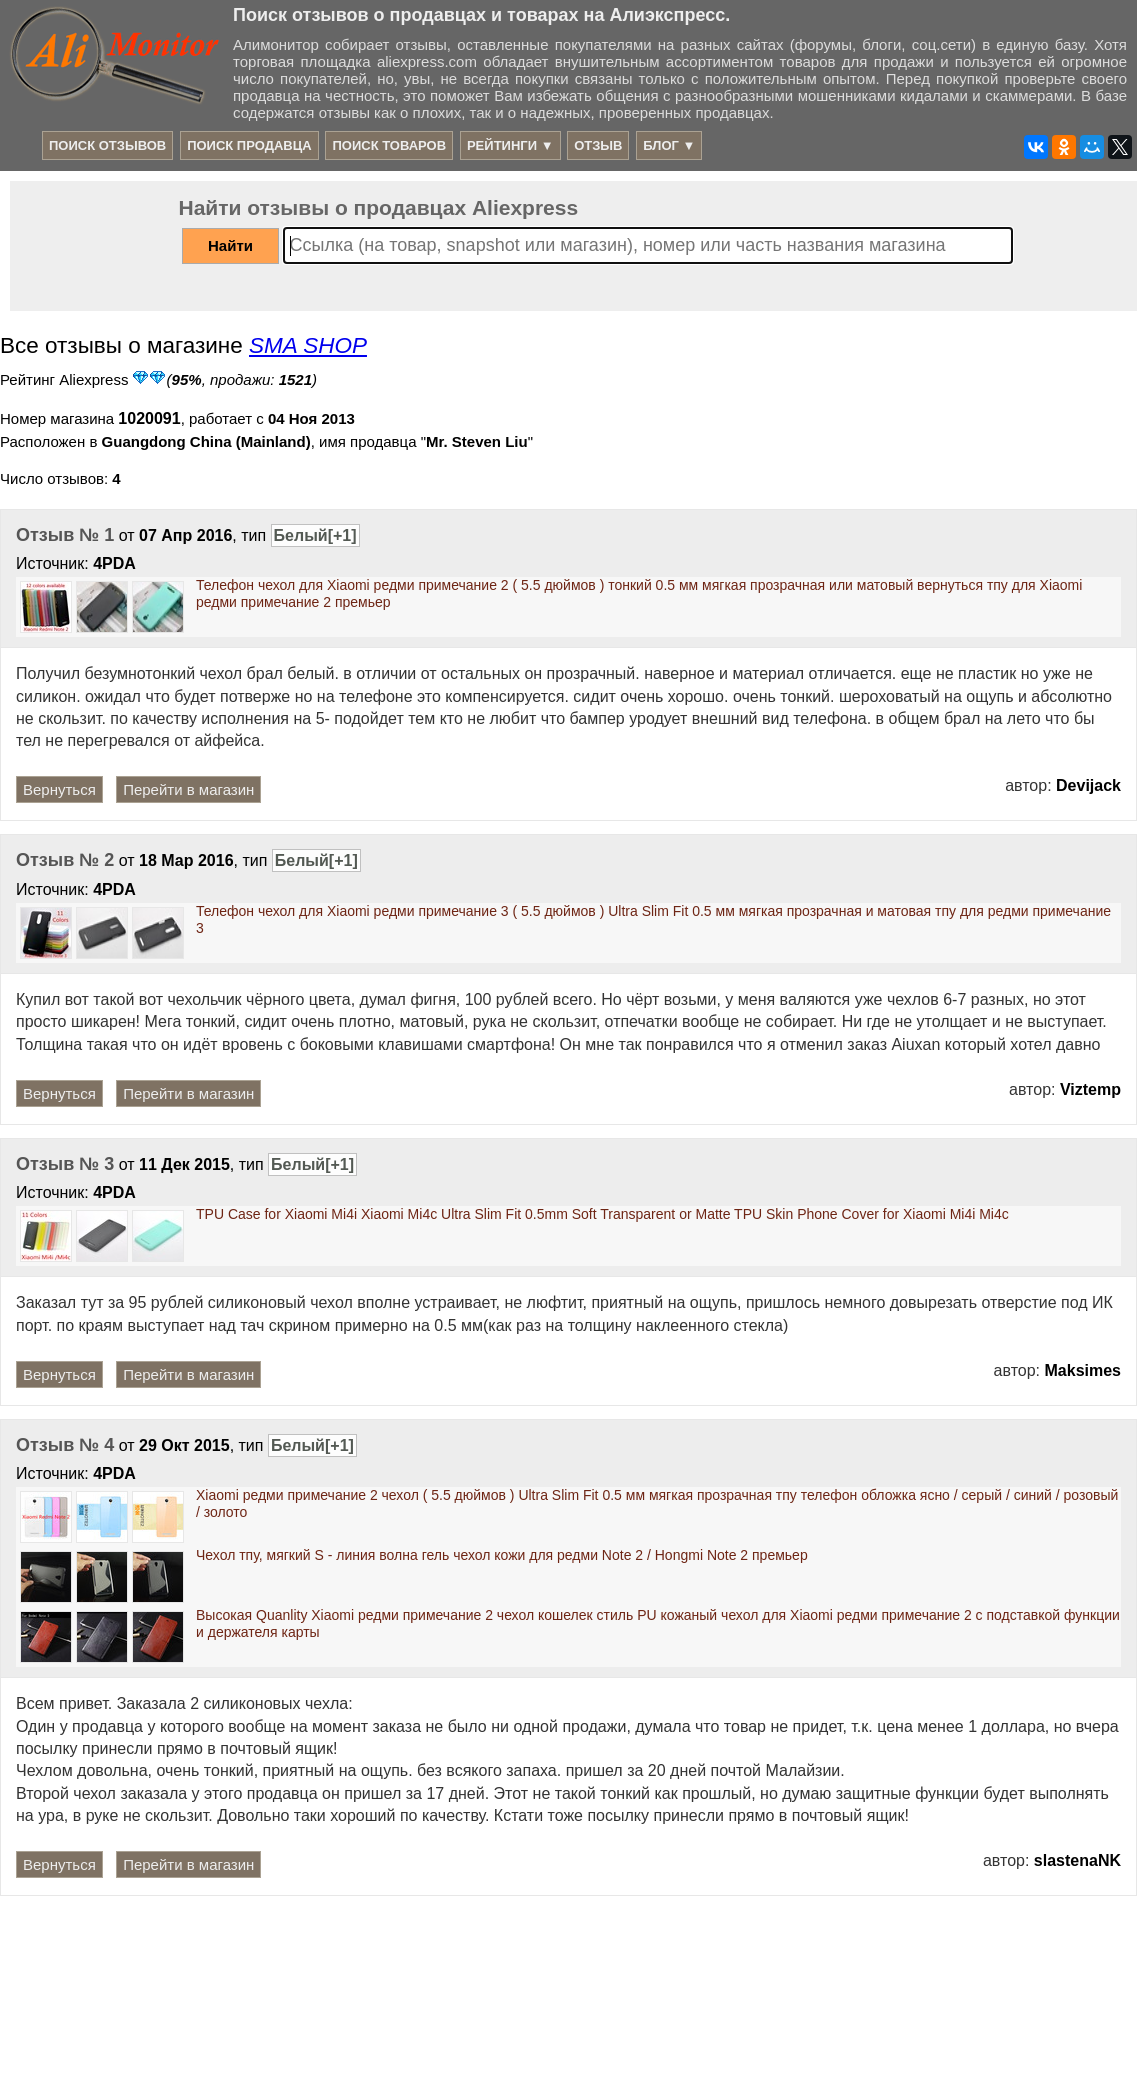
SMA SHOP (308, 345)
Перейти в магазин (188, 789)
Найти (230, 245)
